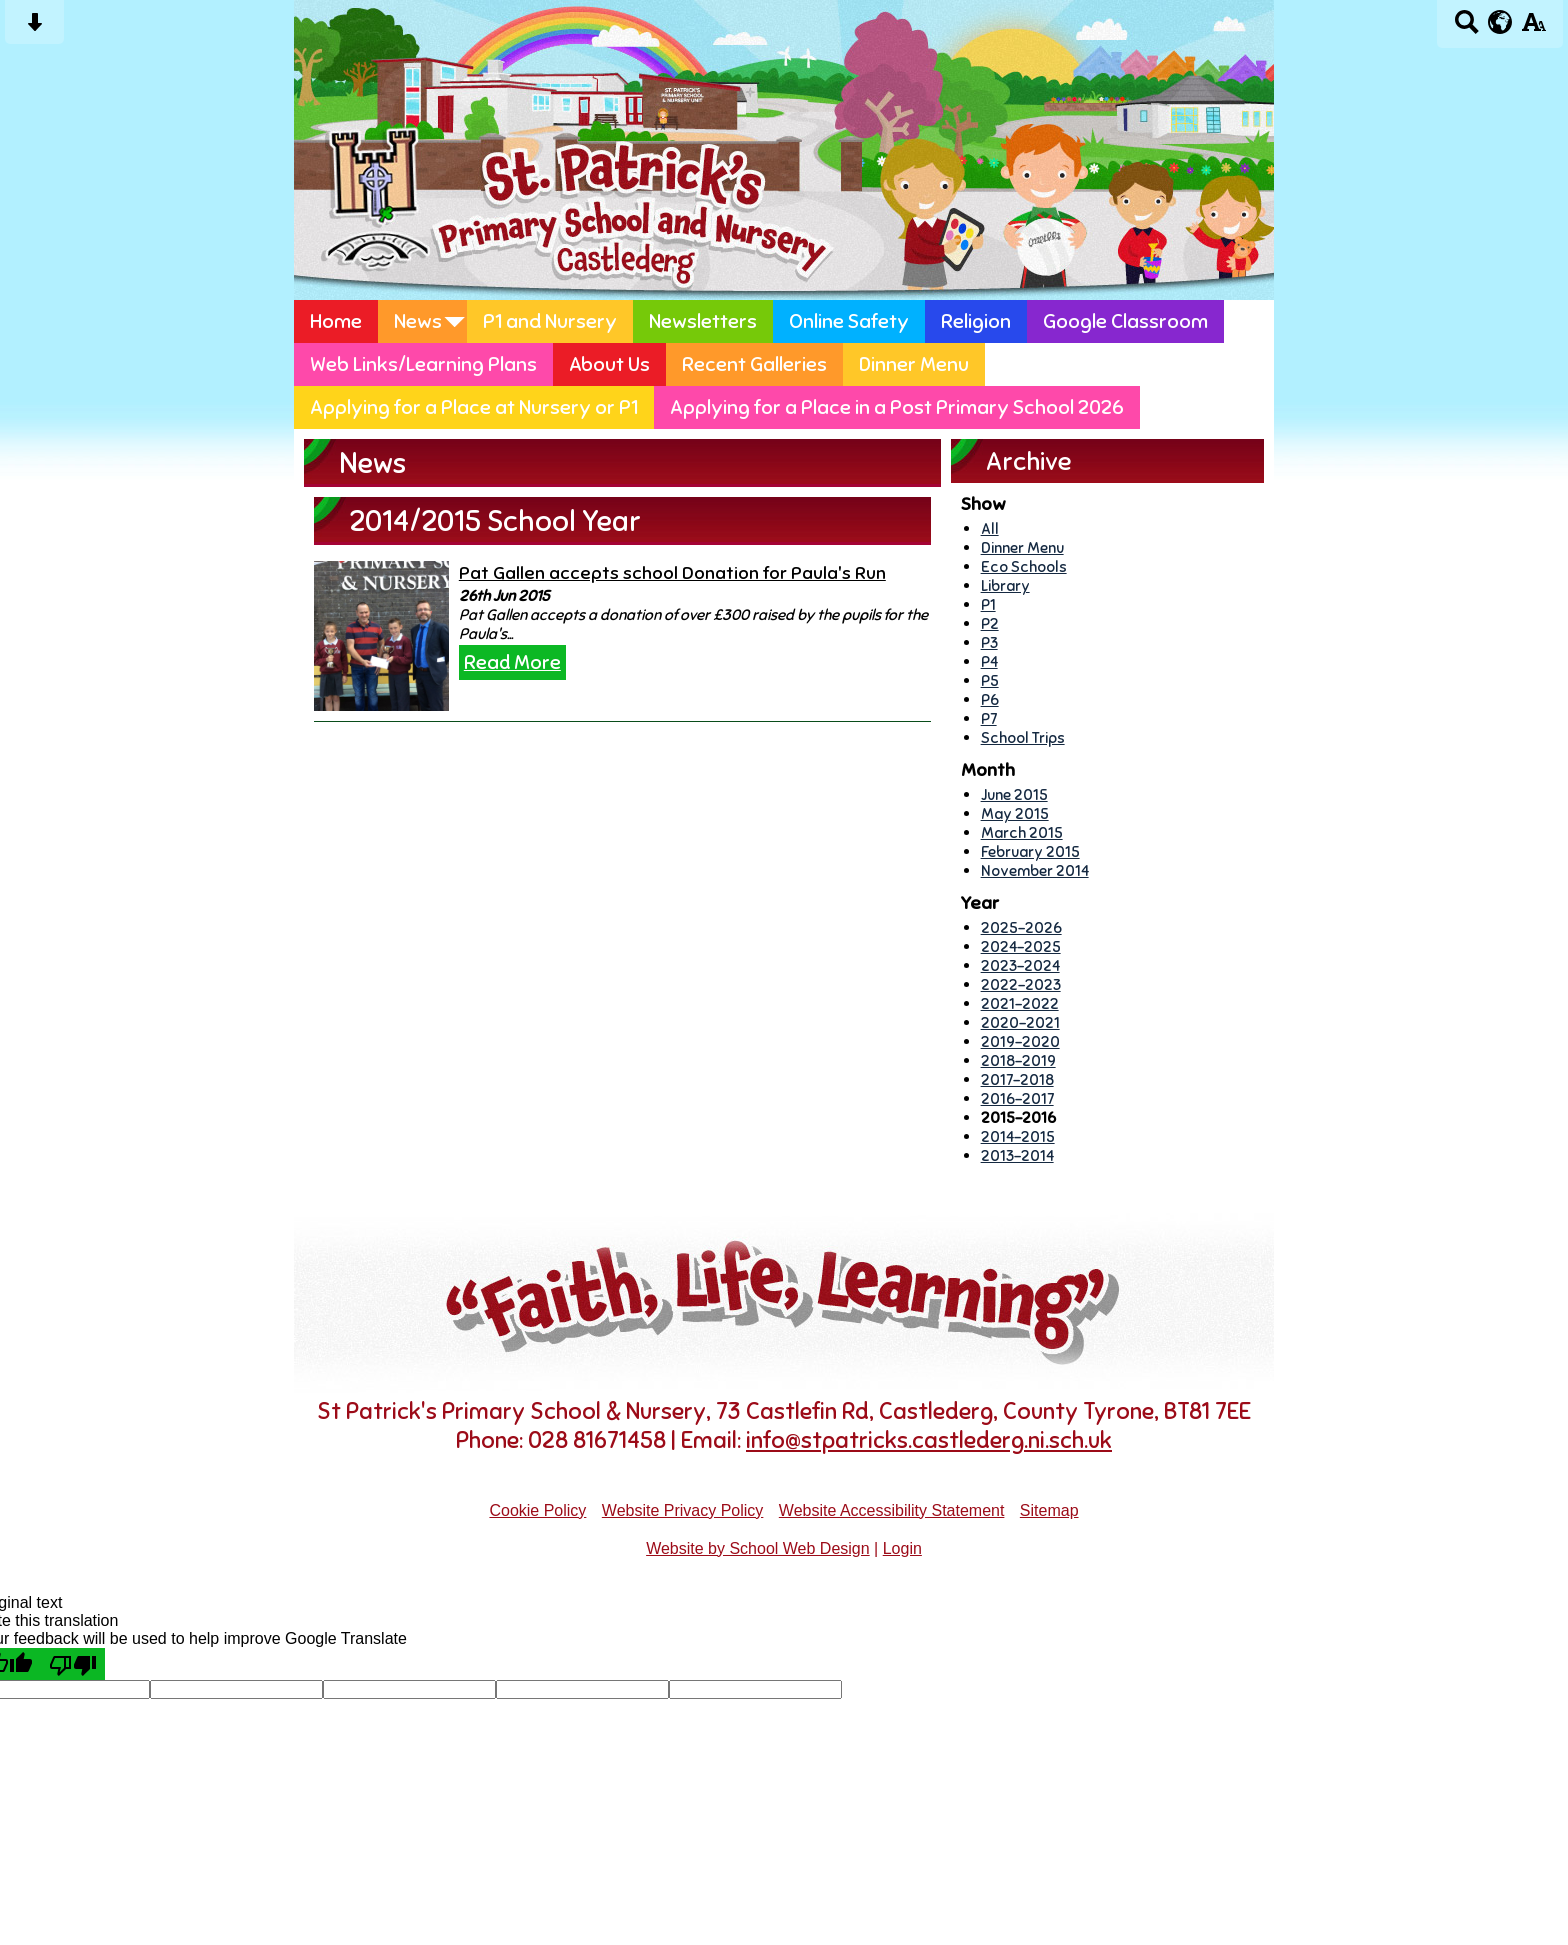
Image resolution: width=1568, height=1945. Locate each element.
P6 (990, 699)
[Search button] (1466, 28)
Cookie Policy (537, 1510)
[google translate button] (1500, 22)
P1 (988, 604)
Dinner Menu (914, 364)
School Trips (1023, 737)
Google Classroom (1125, 321)
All (990, 528)
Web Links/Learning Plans (423, 364)
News (418, 321)
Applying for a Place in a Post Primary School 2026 (897, 407)
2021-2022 (1020, 1003)
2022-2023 (1021, 984)
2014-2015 (1018, 1136)
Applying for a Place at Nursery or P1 (474, 407)
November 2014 (1035, 870)
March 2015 (1022, 832)
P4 (989, 661)
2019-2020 (1020, 1041)
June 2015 (1014, 794)
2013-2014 (1017, 1155)
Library (1005, 585)
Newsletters (703, 321)
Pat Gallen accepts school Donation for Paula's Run (672, 572)
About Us (609, 364)
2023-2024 (1020, 965)
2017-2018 (1017, 1079)
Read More (512, 662)
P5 (990, 680)
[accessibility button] (1533, 28)
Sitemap (1049, 1510)
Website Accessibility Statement (892, 1510)
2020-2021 (1020, 1022)
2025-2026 (1021, 927)
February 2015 (1030, 851)
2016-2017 (1017, 1098)
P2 (990, 623)
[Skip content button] (34, 28)
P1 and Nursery (550, 321)
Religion (976, 321)
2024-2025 (1021, 946)
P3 (989, 642)
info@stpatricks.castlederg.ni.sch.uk (929, 1440)
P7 (989, 718)
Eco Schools (1024, 566)
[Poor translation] (73, 1664)
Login (902, 1548)
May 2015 (1015, 813)
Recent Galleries (754, 364)
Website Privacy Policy (683, 1510)
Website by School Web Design (758, 1548)
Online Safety (849, 321)
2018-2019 (1018, 1060)
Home (336, 321)
